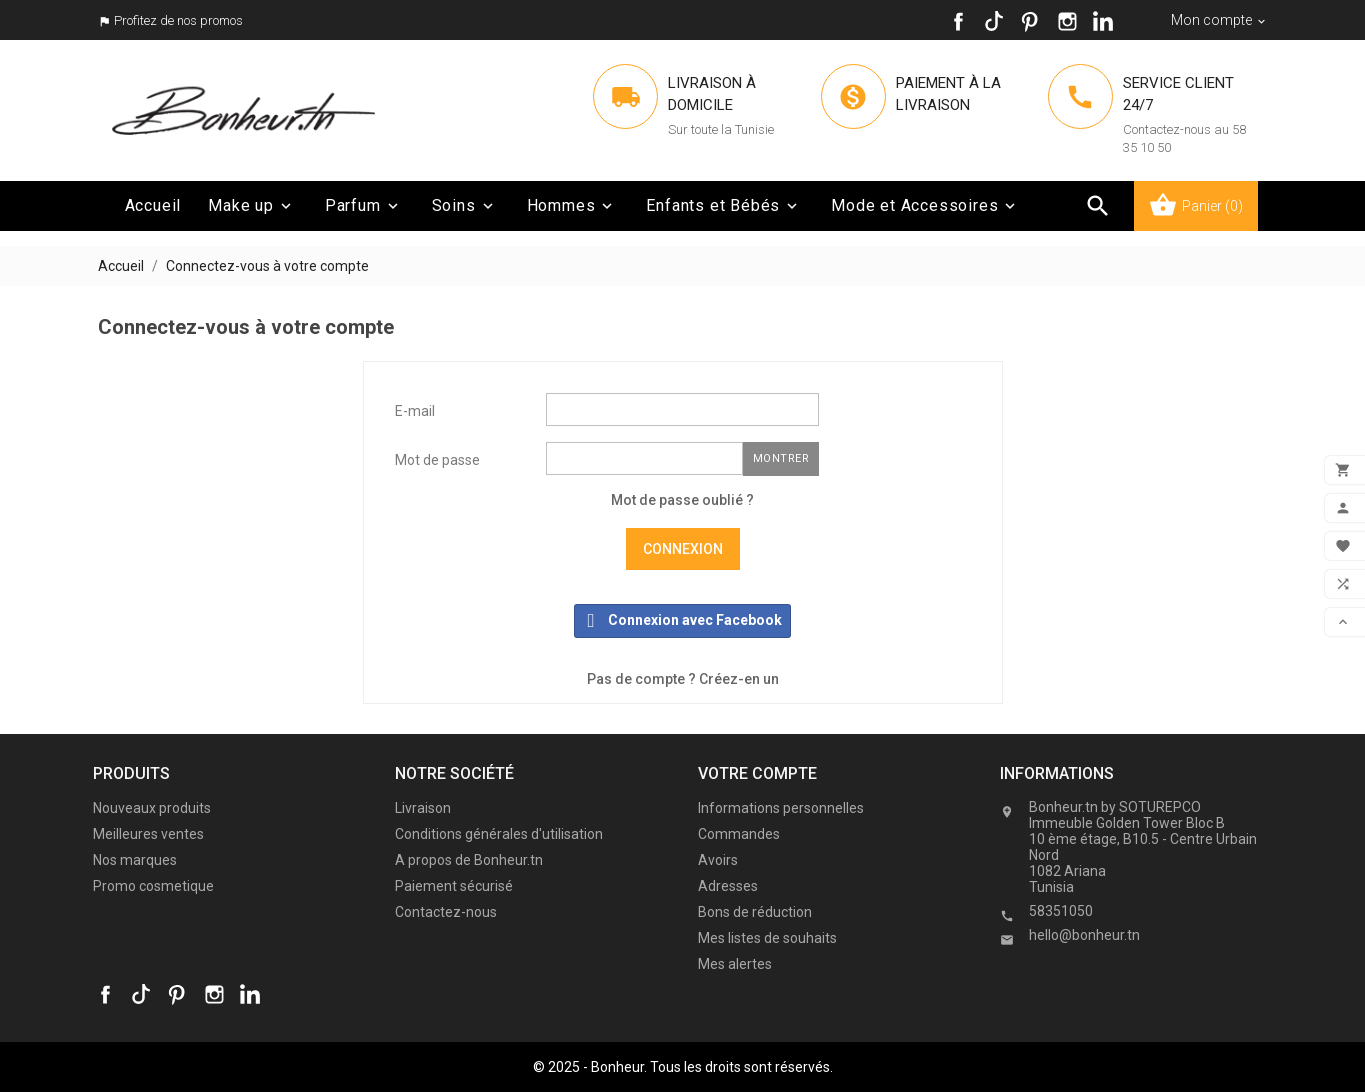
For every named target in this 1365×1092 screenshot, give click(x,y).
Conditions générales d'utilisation (499, 834)
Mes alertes (735, 964)
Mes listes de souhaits (767, 938)
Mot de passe (437, 460)
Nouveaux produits (152, 808)
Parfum (363, 206)
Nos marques (135, 860)
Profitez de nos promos (178, 20)
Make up (251, 206)
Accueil (153, 205)
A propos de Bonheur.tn (469, 860)
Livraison (423, 808)
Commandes (739, 834)
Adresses (728, 886)
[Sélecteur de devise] (1219, 20)
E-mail (415, 411)
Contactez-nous (446, 912)
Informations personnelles (781, 808)
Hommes (572, 206)
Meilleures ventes (148, 834)
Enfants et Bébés (723, 206)
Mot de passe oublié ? (682, 500)
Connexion (683, 549)
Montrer (781, 458)
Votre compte (757, 773)
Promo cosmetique (153, 886)
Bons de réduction (755, 912)
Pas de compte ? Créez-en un (683, 679)
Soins (464, 206)
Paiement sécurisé (454, 886)
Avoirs (718, 860)
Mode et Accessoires (925, 206)
